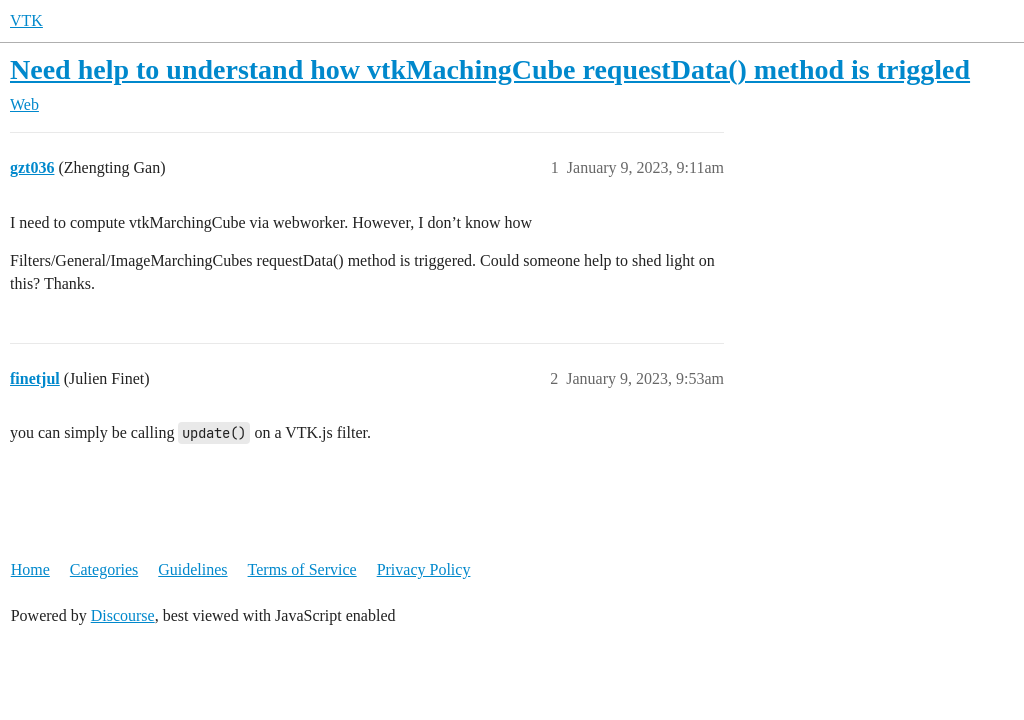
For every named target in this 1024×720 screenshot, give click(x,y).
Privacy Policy (424, 569)
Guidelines (192, 569)
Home (30, 569)
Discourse (123, 615)
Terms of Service (302, 569)
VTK (26, 20)
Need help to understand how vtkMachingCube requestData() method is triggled (490, 69)
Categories (104, 569)
